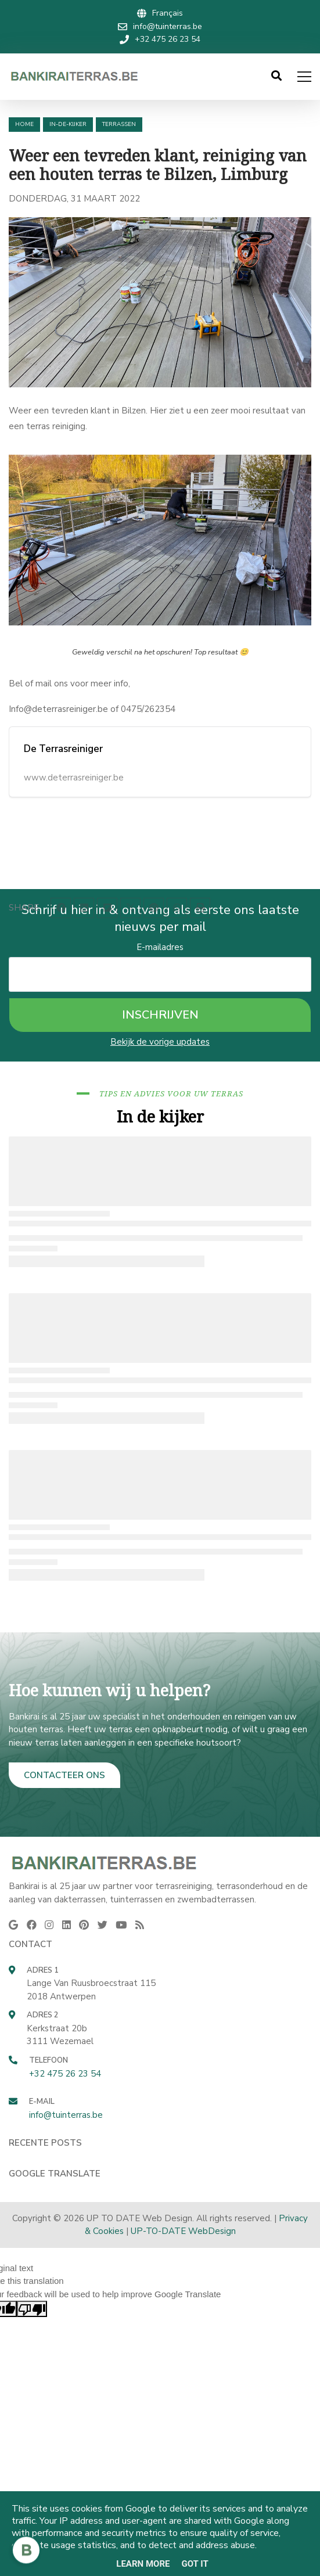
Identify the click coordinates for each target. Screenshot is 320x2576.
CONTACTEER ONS (64, 1775)
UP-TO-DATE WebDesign (183, 2231)
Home (24, 124)
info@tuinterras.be (66, 2115)
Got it (194, 2564)
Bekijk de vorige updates (160, 1042)
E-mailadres (160, 947)
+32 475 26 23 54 (65, 2073)
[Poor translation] (32, 2309)
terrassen (119, 124)
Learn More (143, 2564)
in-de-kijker (68, 124)
